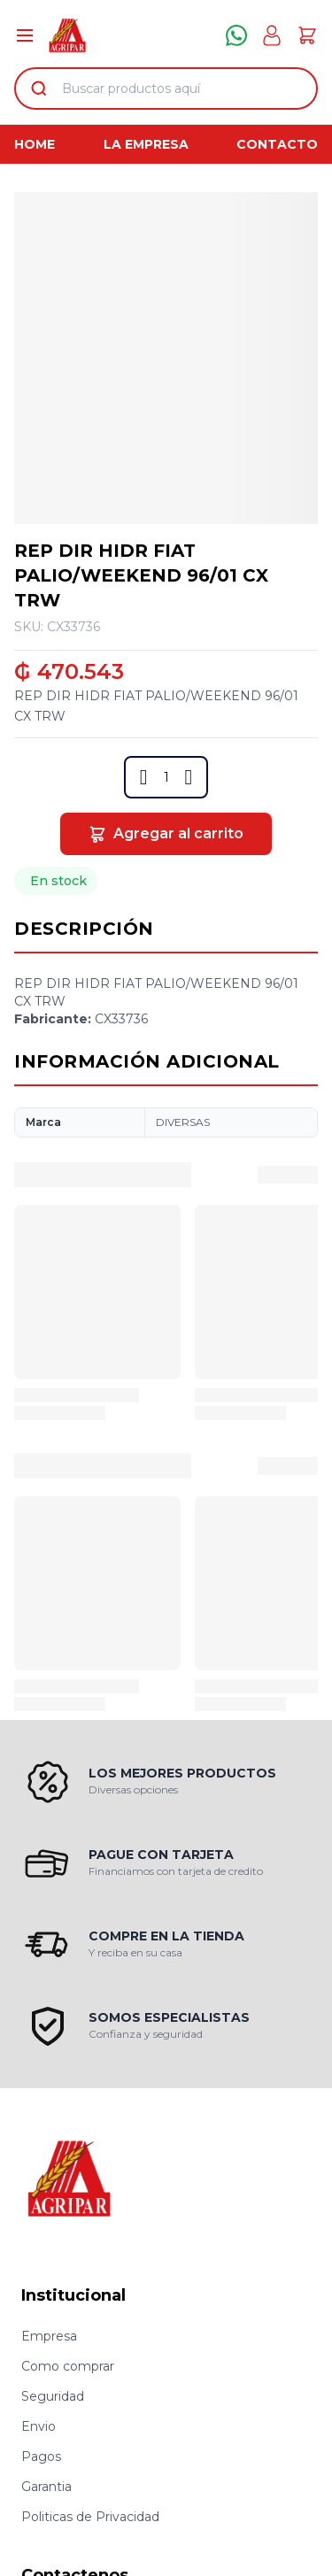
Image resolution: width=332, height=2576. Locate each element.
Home (34, 144)
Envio (38, 2426)
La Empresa (146, 144)
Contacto (277, 144)
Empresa (49, 2336)
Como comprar (67, 2366)
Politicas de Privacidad (90, 2517)
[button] (144, 777)
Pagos (41, 2456)
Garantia (46, 2487)
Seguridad (52, 2396)
